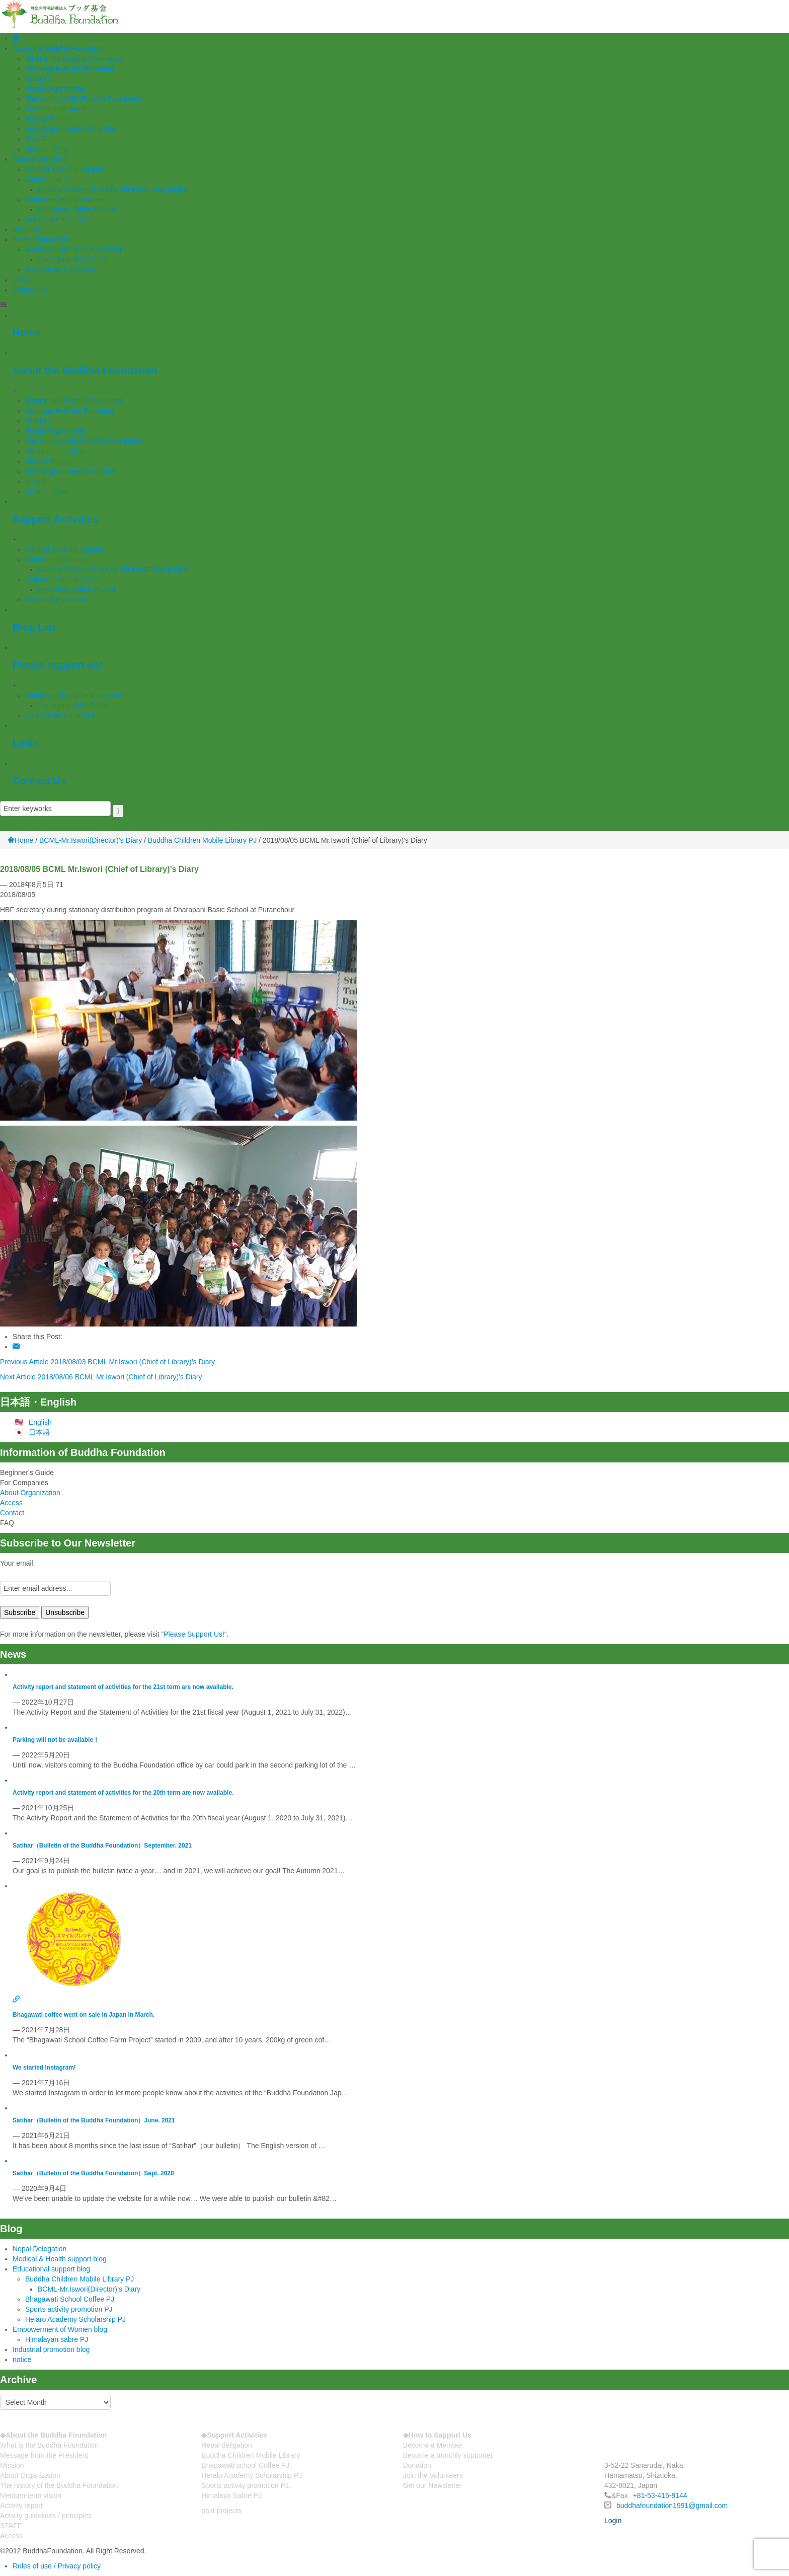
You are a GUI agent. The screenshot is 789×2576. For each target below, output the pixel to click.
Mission (37, 79)
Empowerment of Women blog (60, 2329)
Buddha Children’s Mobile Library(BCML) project (113, 189)
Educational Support (57, 179)
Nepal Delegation (39, 2249)
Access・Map (46, 149)
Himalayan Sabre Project (77, 209)
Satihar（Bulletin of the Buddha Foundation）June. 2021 (94, 2120)
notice (22, 2360)
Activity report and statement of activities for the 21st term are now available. (123, 1686)
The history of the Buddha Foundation (84, 99)
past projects (221, 2511)
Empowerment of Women (65, 199)
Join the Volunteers (433, 2475)
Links (21, 280)
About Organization (55, 89)
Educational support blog (51, 2269)
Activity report (21, 2505)
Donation (417, 2465)
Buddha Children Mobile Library (250, 2455)
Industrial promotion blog (51, 2349)
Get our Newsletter (432, 2485)
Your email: (17, 1563)
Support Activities (39, 159)
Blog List (26, 230)
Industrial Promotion (56, 219)
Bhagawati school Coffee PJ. (246, 2465)
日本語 (39, 1432)
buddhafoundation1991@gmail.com (672, 2505)
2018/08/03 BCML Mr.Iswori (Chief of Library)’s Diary (132, 1362)
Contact (12, 1513)
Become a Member (432, 2445)
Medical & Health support (64, 169)
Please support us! (42, 240)
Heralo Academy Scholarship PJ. (252, 2475)
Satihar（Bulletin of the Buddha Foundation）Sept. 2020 (93, 2173)
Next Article (18, 1377)
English (40, 1422)
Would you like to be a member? (75, 250)
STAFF (36, 139)
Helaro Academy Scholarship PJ (75, 2319)
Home (27, 332)
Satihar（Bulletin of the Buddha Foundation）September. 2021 (102, 1845)
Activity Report (47, 119)
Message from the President (69, 68)
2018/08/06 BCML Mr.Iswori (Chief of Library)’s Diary (120, 1377)
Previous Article (24, 1362)
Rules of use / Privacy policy (57, 2566)
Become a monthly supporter (448, 2455)
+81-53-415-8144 (660, 2495)
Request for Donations (60, 270)
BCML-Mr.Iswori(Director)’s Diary (89, 2289)
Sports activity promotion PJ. (245, 2485)
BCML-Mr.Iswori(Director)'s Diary (90, 840)
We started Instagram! (44, 2067)
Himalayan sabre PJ (56, 2339)
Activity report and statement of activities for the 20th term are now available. (123, 1792)
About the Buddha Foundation (59, 48)
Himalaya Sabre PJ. (232, 2495)
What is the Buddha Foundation (74, 58)
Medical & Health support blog (60, 2259)
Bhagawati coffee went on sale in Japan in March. (83, 2014)
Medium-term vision (56, 109)
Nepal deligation (226, 2445)
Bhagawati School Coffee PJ (69, 2299)
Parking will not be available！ (56, 1739)
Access (11, 1503)
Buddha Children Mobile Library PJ (202, 840)
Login (612, 2521)
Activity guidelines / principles (71, 129)
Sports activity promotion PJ (69, 2309)
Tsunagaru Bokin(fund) (73, 260)
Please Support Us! (194, 1634)
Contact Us (30, 290)
